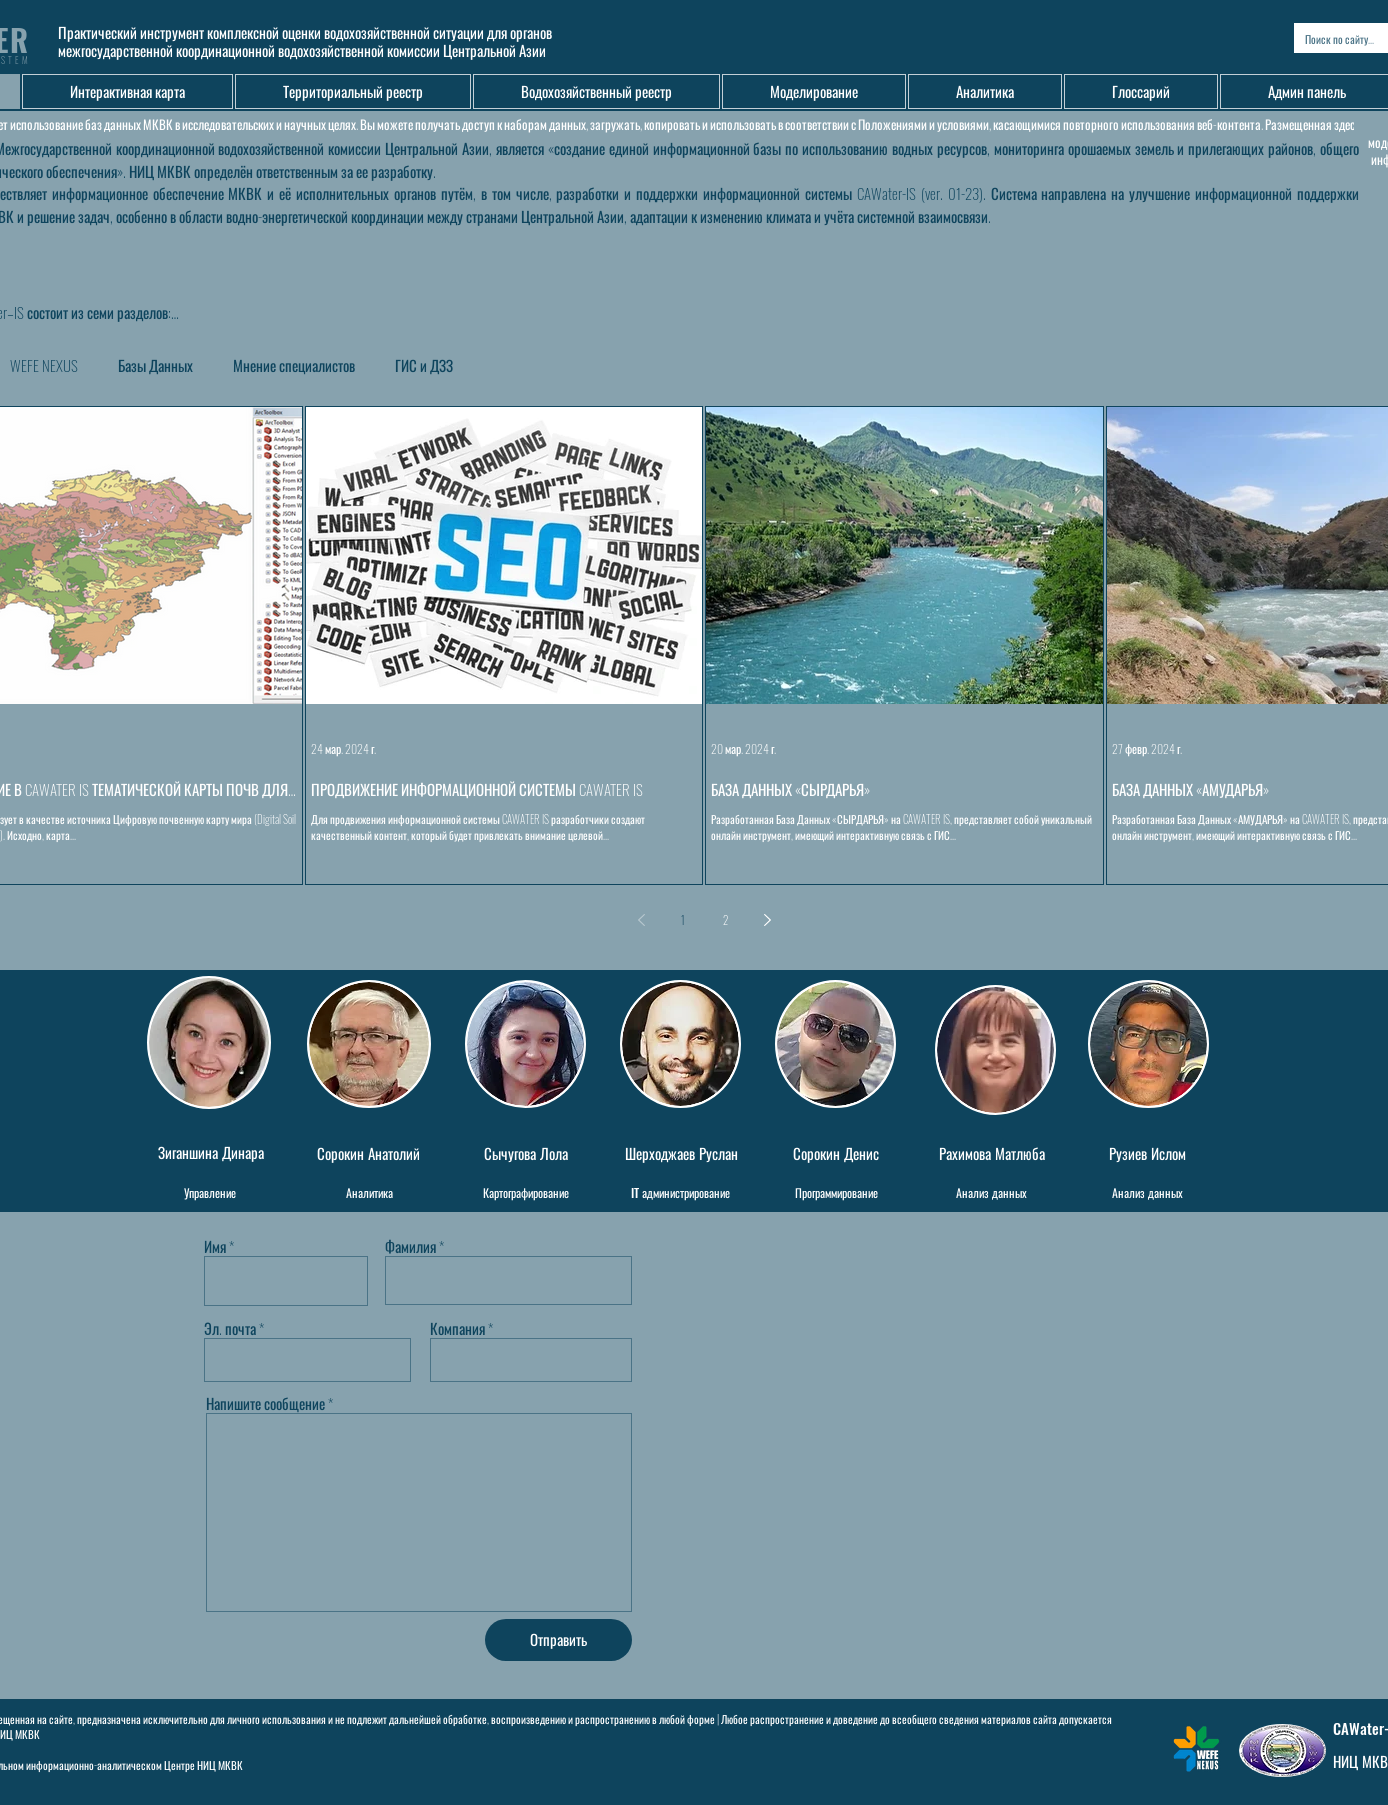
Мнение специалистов (294, 365)
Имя (215, 1246)
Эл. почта (230, 1328)
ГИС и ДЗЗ (424, 365)
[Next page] (767, 920)
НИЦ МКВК (220, 1765)
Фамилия (410, 1246)
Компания (457, 1328)
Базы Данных (155, 365)
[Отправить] (558, 1640)
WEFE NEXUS (44, 365)
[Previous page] (641, 920)
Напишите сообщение (265, 1403)
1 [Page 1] (683, 920)
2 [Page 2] (725, 920)
